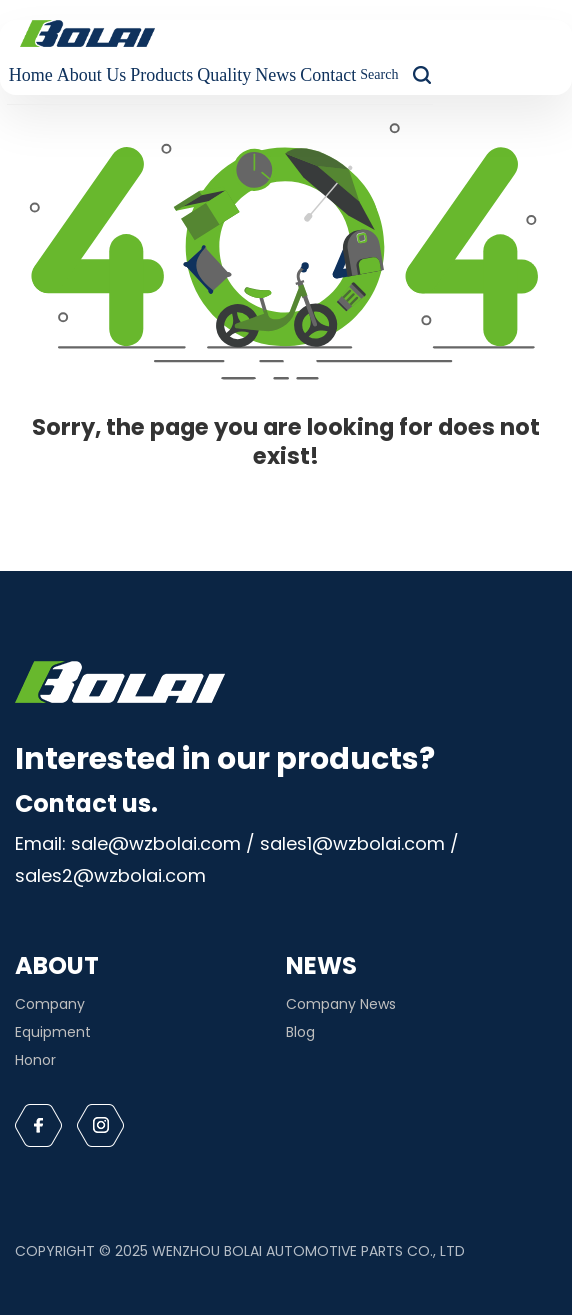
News (275, 75)
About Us (92, 75)
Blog (300, 1032)
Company (50, 1004)
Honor (35, 1060)
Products (161, 75)
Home (31, 75)
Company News (341, 1004)
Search (379, 74)
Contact (328, 75)
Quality (224, 75)
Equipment (53, 1032)
